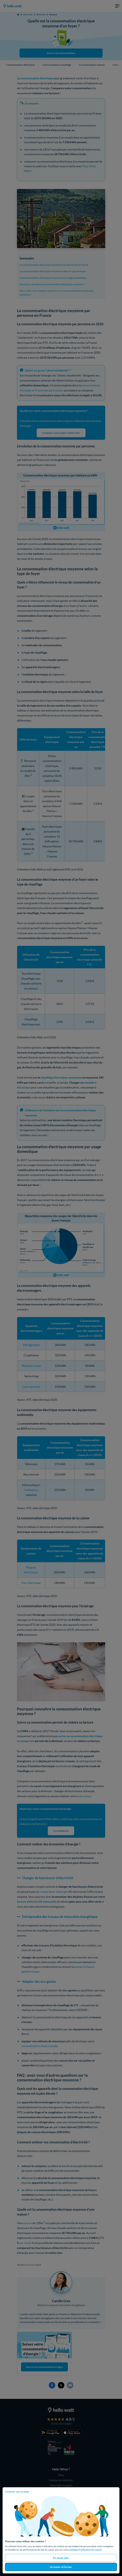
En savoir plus (61, 2557)
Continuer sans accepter (17, 2491)
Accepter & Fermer (61, 2566)
